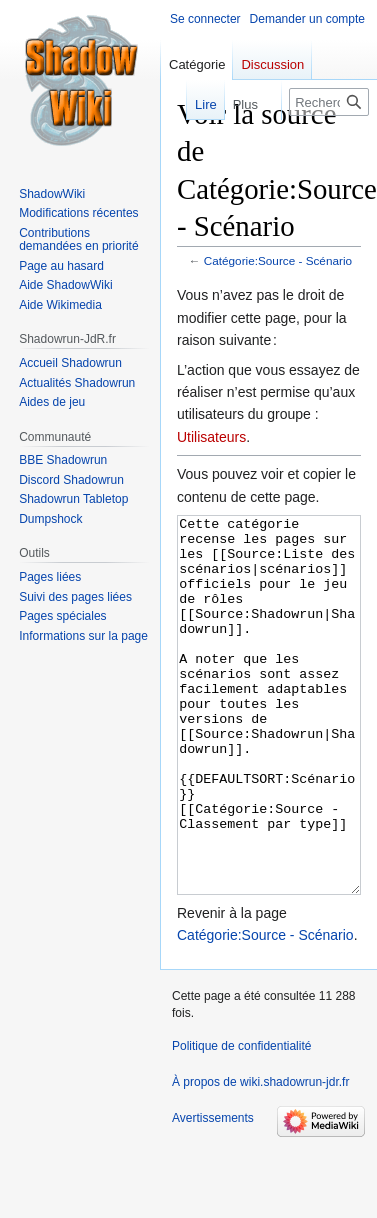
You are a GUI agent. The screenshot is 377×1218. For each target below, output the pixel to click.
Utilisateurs (211, 437)
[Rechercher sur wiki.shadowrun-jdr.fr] (329, 102)
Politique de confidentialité (241, 1121)
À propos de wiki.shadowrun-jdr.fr (260, 1157)
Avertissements (213, 1193)
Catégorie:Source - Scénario (278, 260)
